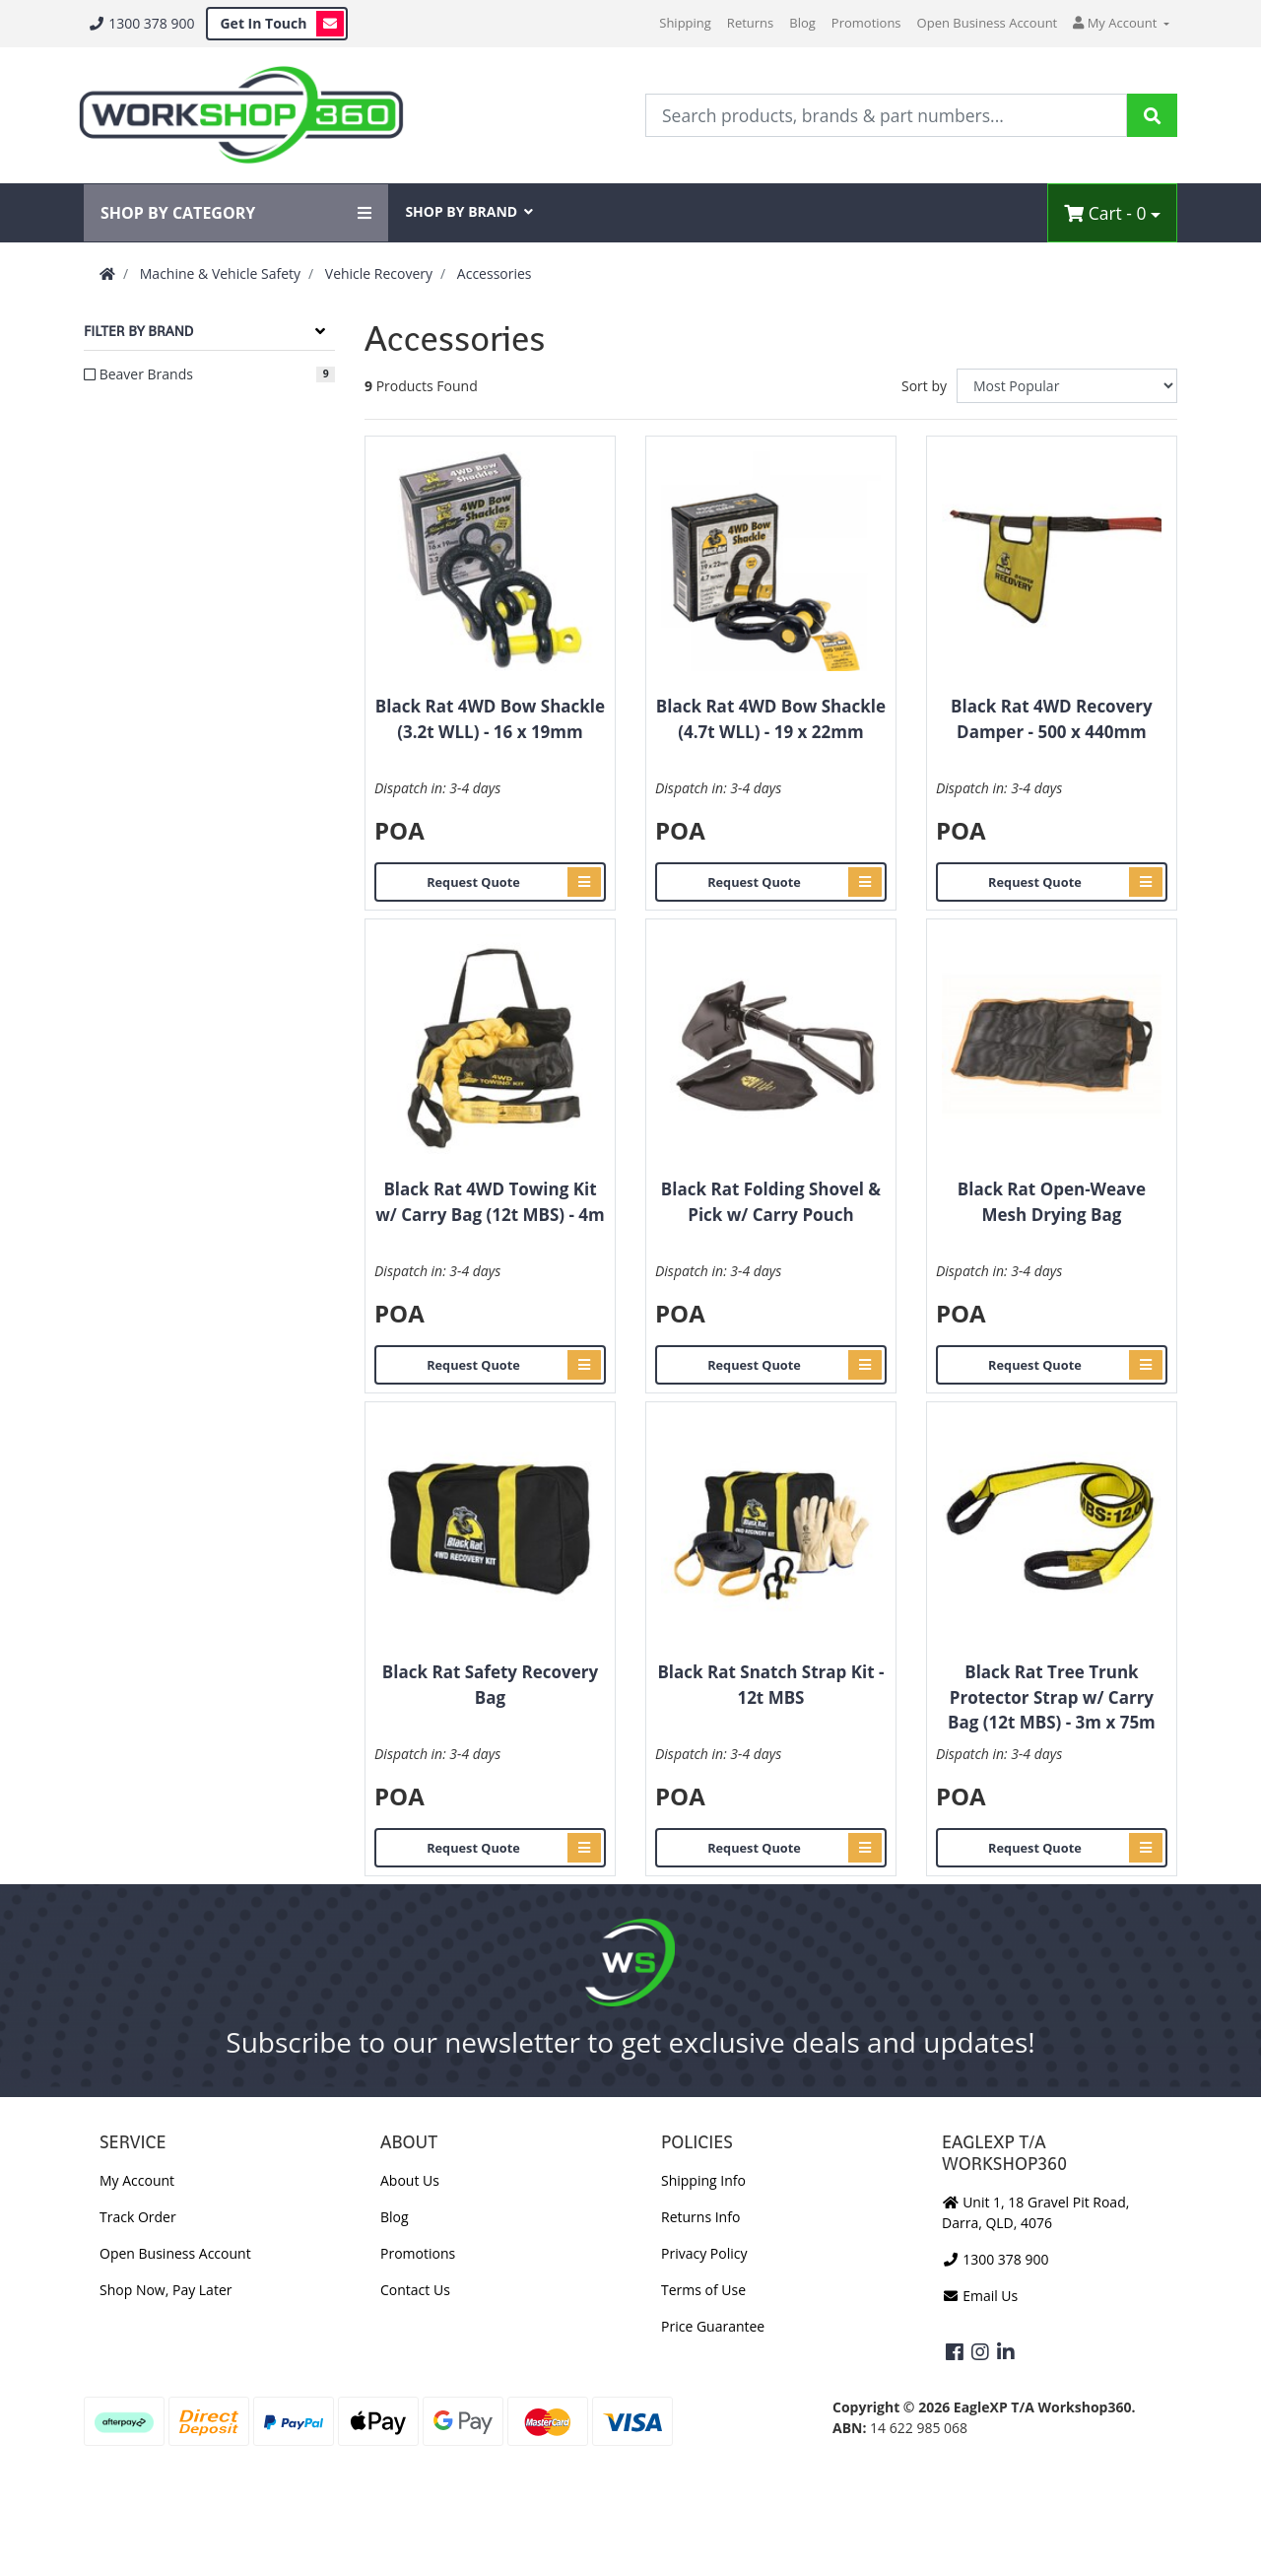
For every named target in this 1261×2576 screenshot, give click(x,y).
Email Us (980, 2295)
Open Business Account (987, 23)
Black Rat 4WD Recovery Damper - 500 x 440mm (1052, 719)
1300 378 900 (141, 23)
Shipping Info (703, 2180)
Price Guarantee (712, 2326)
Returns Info (700, 2216)
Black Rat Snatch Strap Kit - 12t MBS (770, 1685)
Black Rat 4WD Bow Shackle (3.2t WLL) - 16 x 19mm (490, 719)
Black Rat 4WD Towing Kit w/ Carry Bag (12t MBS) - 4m (490, 1202)
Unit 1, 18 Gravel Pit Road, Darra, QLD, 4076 (1035, 2212)
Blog (802, 23)
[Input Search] (886, 115)
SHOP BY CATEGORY (235, 213)
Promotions (866, 23)
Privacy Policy (704, 2253)
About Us (409, 2180)
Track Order (138, 2216)
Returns (750, 23)
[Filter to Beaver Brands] (209, 374)
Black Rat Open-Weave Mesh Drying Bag (1052, 1202)
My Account (137, 2180)
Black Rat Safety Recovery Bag (490, 1685)
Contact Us (415, 2289)
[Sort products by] (1067, 386)
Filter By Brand (138, 331)
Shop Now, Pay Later (166, 2289)
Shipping (685, 23)
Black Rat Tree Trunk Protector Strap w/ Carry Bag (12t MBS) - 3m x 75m (1052, 1697)
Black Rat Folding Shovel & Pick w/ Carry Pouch (771, 1202)
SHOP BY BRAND (469, 211)
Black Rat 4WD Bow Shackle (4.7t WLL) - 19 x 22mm (771, 719)
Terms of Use (703, 2289)
